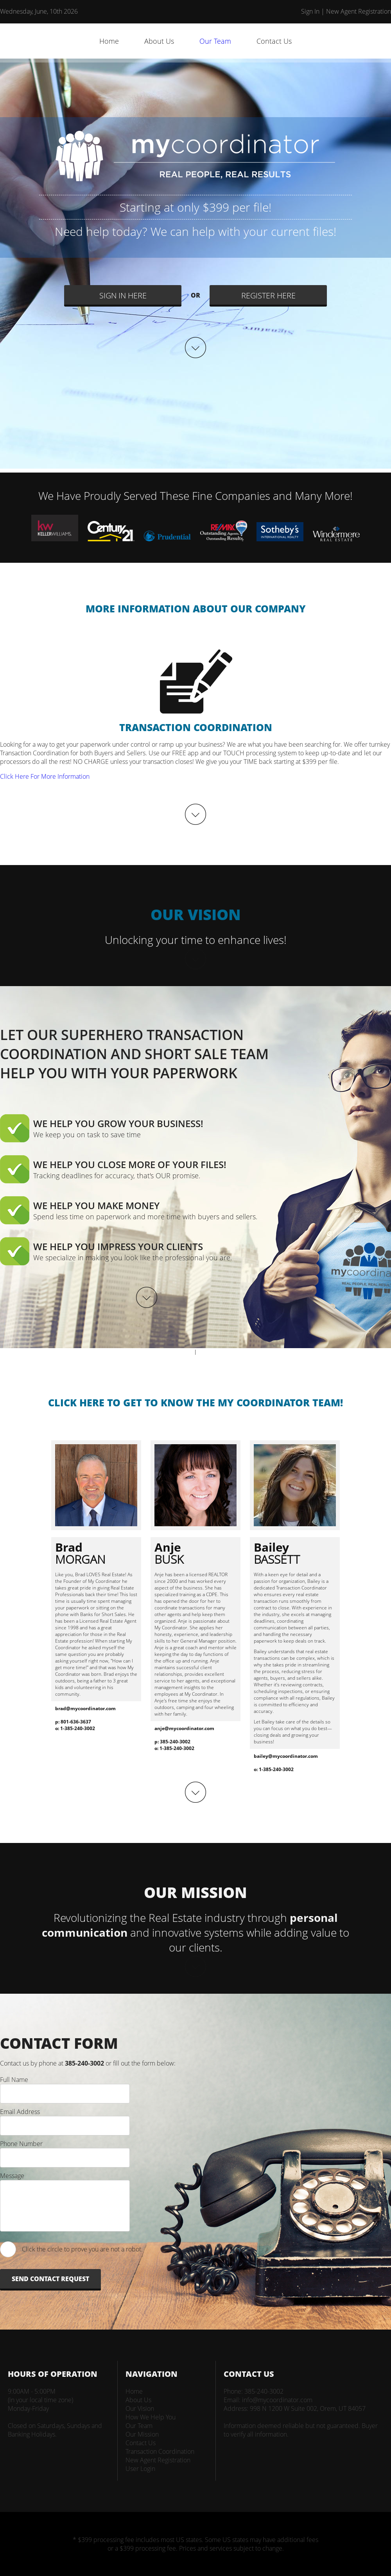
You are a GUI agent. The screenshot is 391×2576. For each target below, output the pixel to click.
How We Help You (151, 2417)
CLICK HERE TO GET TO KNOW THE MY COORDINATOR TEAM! (195, 1402)
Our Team (215, 41)
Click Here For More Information (45, 776)
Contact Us (274, 41)
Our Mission (142, 2434)
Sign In (310, 11)
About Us (159, 41)
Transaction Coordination (160, 2451)
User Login (140, 2468)
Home (109, 41)
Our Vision (140, 2408)
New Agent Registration (358, 11)
